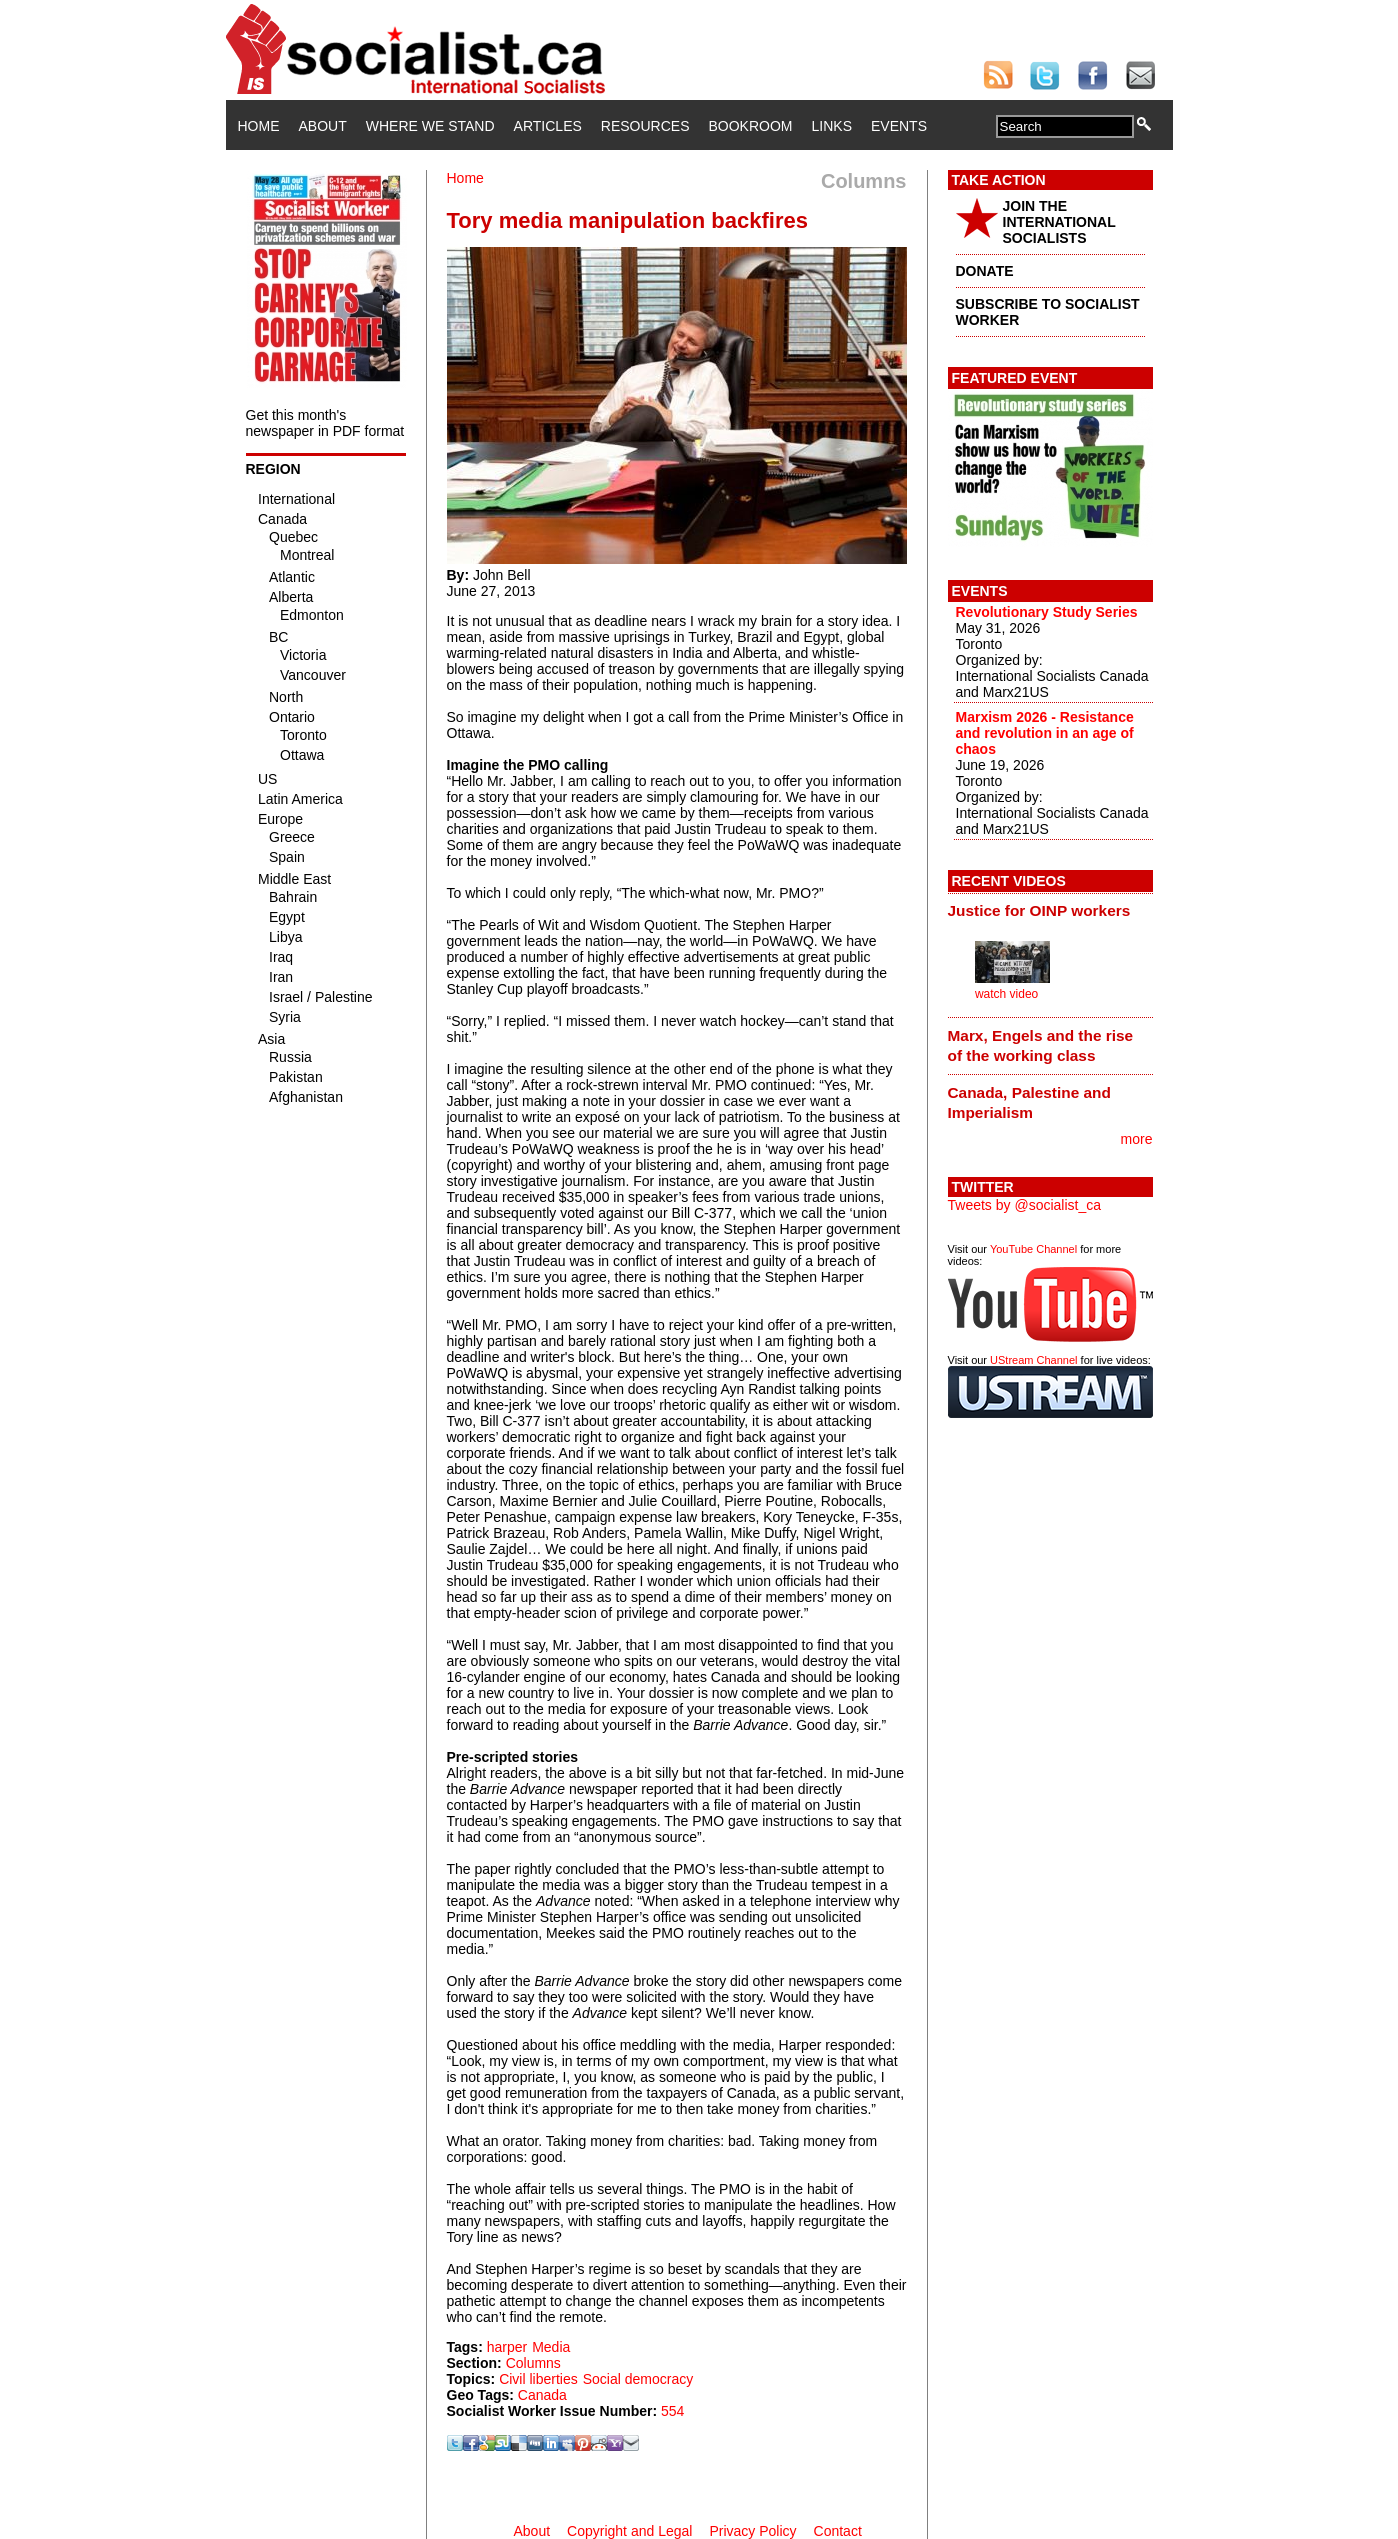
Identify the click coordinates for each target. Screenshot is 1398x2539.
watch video (1006, 994)
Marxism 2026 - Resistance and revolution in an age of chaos (1045, 733)
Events (899, 126)
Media (551, 2347)
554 (672, 2411)
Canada (542, 2395)
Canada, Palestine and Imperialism (1029, 1102)
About (323, 126)
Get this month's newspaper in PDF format (325, 423)
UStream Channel (1033, 1360)
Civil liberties (538, 2379)
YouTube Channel (1033, 1249)
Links (832, 126)
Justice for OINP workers (1039, 910)
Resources (645, 126)
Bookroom (751, 126)
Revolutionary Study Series (1047, 612)
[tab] (1050, 911)
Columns (533, 2363)
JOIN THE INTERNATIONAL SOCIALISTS (1059, 222)
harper (507, 2347)
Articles (548, 126)
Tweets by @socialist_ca (1025, 1205)
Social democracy (638, 2379)
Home (259, 126)
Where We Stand (430, 126)
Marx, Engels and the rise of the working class (1041, 1045)
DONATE (985, 271)
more (1137, 1139)
